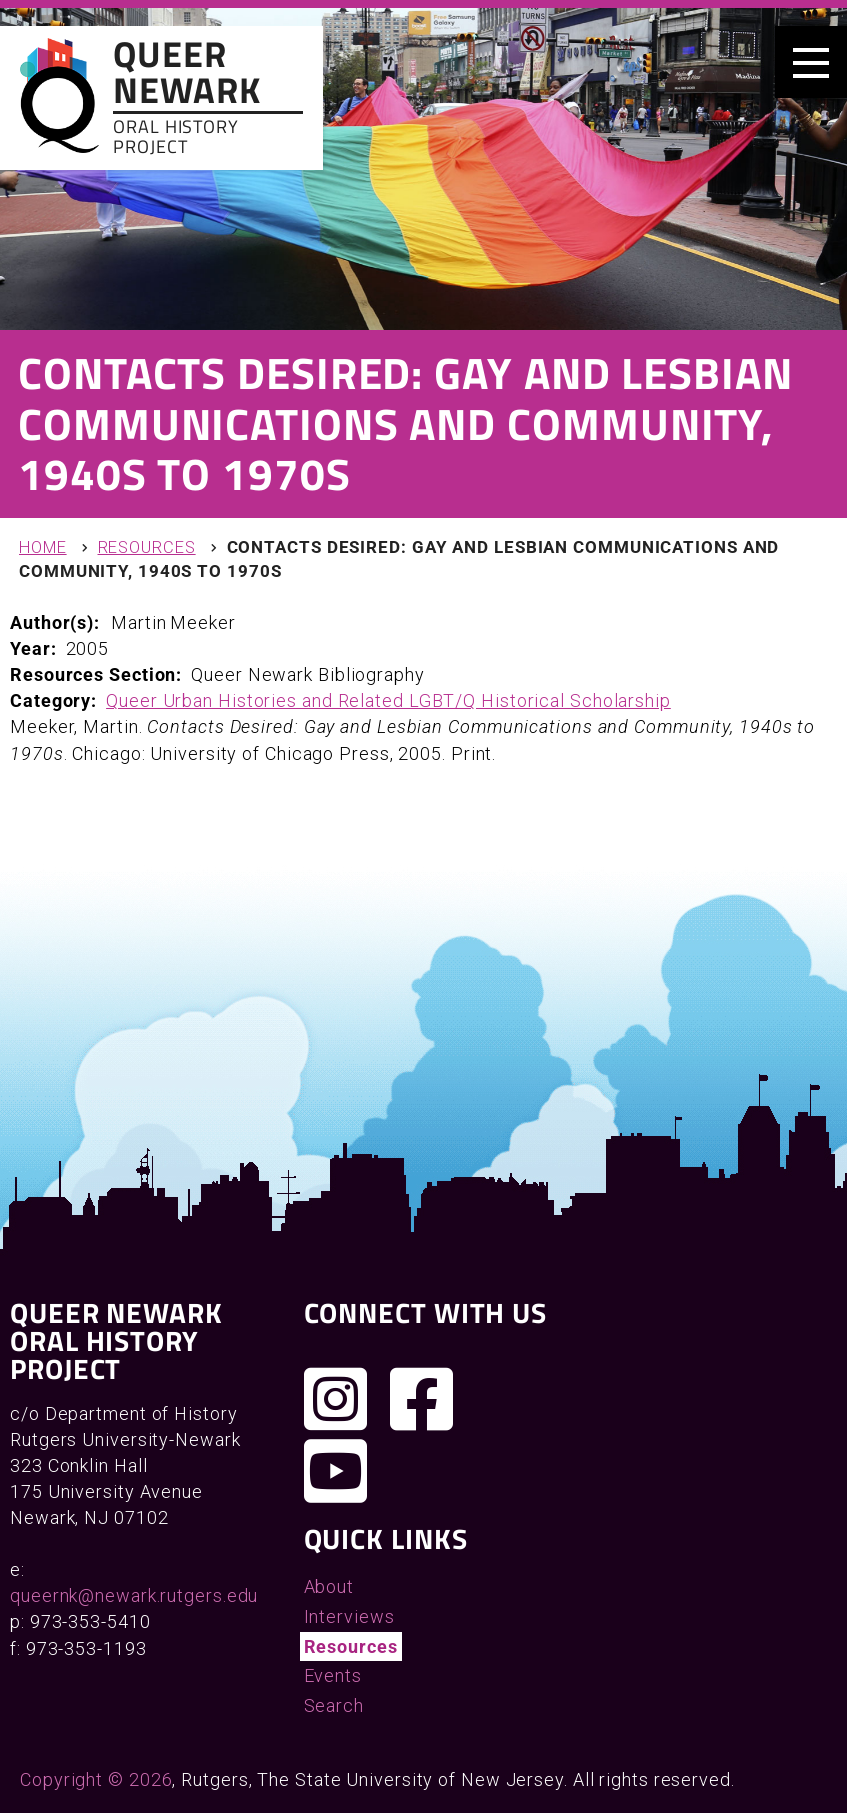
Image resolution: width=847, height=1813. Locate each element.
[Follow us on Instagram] (336, 1399)
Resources (147, 547)
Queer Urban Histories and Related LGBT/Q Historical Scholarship (388, 700)
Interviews (349, 1616)
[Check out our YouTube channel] (336, 1471)
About (329, 1586)
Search (334, 1705)
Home (43, 547)
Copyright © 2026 (96, 1779)
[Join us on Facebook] (422, 1399)
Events (333, 1675)
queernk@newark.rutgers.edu (134, 1595)
